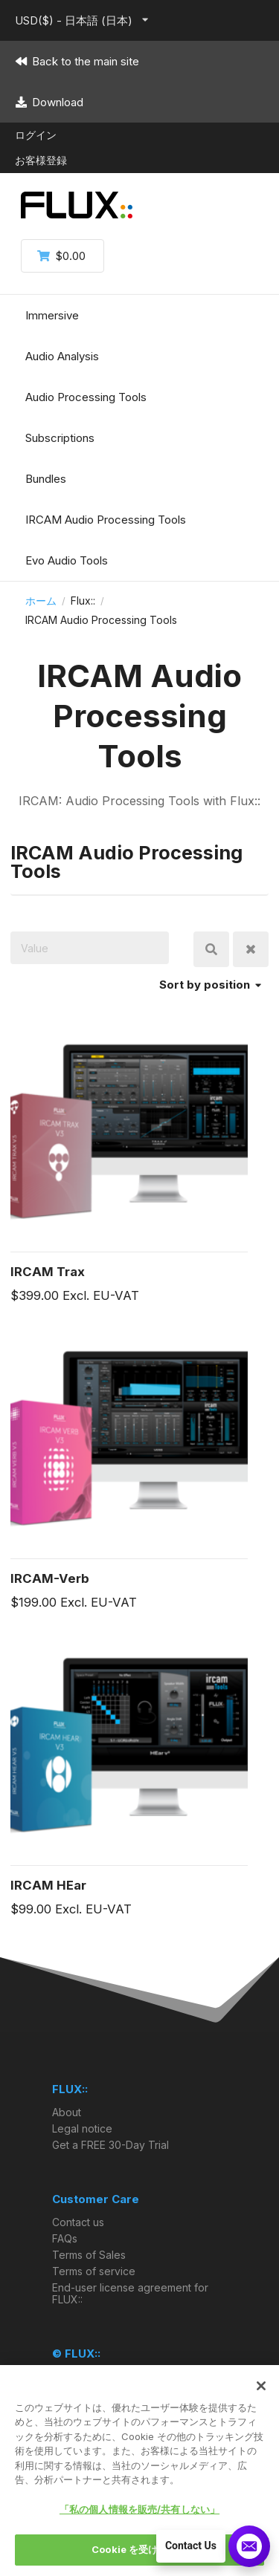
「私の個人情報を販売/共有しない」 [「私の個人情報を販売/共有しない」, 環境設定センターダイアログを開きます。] (139, 2509)
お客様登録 (41, 160)
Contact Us (191, 2545)
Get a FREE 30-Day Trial (110, 2144)
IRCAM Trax (47, 1271)
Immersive (52, 315)
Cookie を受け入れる (139, 2549)
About (66, 2112)
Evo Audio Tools (66, 560)
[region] (139, 2470)
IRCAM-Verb (49, 1578)
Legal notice (82, 2128)
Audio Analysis (62, 356)
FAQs (64, 2238)
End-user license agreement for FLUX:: (130, 2293)
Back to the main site (77, 61)
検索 (211, 949)
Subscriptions (59, 438)
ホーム (41, 600)
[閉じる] (261, 2386)
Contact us (78, 2222)
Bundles (45, 479)
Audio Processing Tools (86, 397)
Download (49, 102)
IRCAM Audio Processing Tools (105, 520)
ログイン (36, 135)
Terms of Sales (89, 2254)
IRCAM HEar (48, 1885)
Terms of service (93, 2271)
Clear (251, 949)
